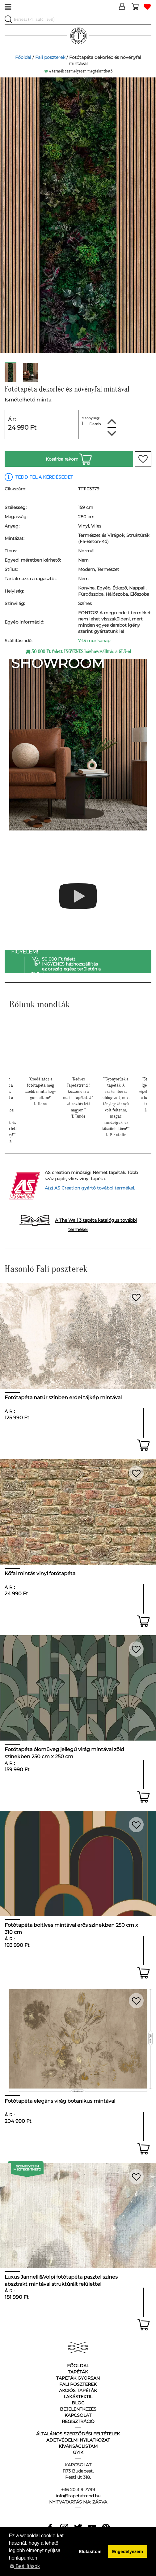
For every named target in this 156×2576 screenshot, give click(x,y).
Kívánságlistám (78, 2446)
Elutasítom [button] (90, 2551)
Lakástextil (78, 2396)
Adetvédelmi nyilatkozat (78, 2440)
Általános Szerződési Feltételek (78, 2434)
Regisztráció (78, 2421)
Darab (95, 424)
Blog (78, 2403)
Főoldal (23, 57)
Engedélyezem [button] (127, 2551)
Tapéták (78, 2372)
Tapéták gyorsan (78, 2378)
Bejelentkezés (78, 2409)
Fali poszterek (50, 57)
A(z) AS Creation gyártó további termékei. (90, 1188)
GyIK (78, 2452)
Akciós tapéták (78, 2390)
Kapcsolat (78, 2415)
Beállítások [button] (25, 2566)
